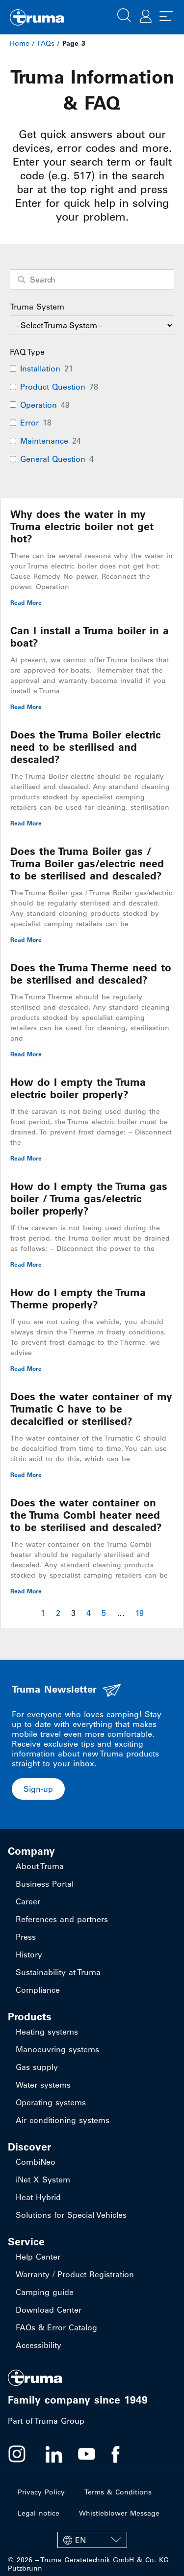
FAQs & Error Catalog (56, 2327)
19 (139, 1613)
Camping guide (45, 2292)
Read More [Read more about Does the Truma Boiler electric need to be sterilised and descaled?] (26, 823)
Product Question (52, 387)
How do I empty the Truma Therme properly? (78, 1298)
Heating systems (47, 2032)
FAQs (45, 43)
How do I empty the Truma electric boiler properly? (78, 1088)
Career (28, 1901)
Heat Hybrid (38, 2197)
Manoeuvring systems (57, 2049)
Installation (40, 368)
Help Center (38, 2257)
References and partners (62, 1919)
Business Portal (45, 1884)
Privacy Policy (41, 2492)
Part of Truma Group (46, 2421)
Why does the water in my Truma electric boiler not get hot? (82, 526)
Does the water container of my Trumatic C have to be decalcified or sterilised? (91, 1408)
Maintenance (44, 441)
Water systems (43, 2085)
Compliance (38, 1990)
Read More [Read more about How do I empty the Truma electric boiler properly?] (26, 1158)
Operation (38, 405)
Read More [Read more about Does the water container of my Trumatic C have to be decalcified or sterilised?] (26, 1474)
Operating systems (51, 2102)
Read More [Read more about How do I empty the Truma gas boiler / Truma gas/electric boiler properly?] (26, 1264)
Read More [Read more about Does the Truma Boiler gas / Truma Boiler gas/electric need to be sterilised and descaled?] (26, 939)
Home (19, 43)
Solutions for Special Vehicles (71, 2215)
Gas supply (37, 2067)
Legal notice (38, 2513)
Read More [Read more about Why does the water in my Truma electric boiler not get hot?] (26, 602)
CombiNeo (35, 2162)
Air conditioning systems (62, 2120)
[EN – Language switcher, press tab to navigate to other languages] (92, 2540)
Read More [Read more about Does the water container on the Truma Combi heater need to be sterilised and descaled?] (26, 1591)
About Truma (40, 1866)
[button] (124, 14)
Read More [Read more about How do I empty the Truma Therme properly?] (26, 1368)
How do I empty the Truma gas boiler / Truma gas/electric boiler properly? (88, 1198)
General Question (52, 459)
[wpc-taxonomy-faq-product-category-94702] (92, 325)
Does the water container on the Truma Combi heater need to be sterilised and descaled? (86, 1515)
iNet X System (43, 2179)
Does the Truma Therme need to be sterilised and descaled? (90, 974)
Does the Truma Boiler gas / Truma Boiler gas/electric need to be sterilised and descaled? (87, 863)
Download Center (48, 2310)
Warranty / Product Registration (75, 2274)
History (29, 1954)
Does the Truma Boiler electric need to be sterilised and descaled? (85, 747)
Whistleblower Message (119, 2513)
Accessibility (38, 2345)
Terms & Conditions (118, 2492)
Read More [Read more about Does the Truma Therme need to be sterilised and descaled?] (26, 1054)
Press (26, 1937)
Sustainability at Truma (58, 1972)
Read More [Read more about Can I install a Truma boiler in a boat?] (26, 706)
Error (29, 422)
